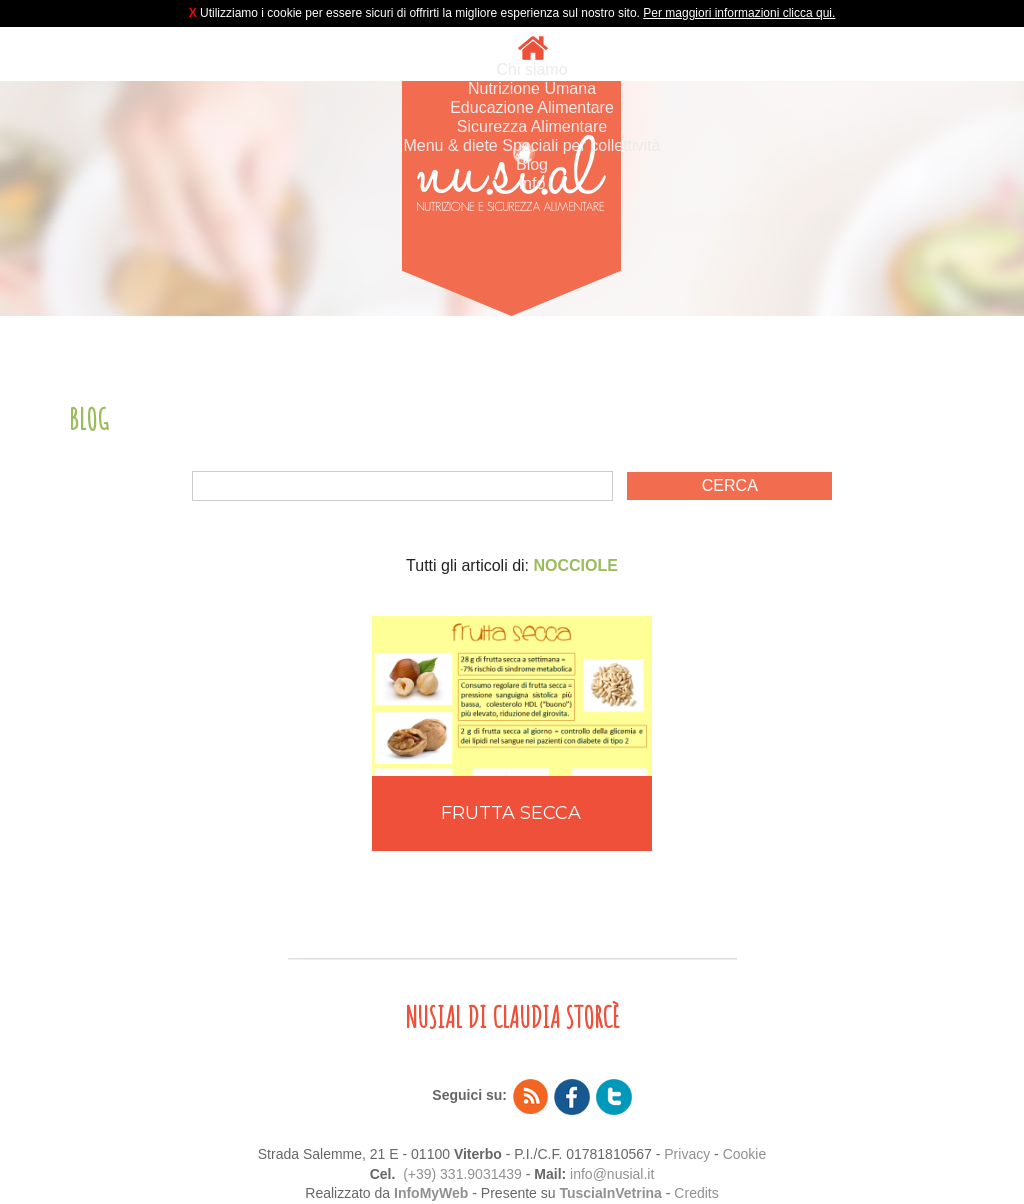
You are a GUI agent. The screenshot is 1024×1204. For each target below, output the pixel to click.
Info (532, 183)
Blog (532, 164)
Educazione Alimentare (532, 107)
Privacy (687, 1154)
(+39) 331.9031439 (462, 1174)
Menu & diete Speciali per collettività (531, 145)
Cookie (745, 1154)
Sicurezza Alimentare (532, 126)
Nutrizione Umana (532, 88)
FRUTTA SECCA (511, 813)
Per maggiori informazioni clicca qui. (739, 13)
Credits (696, 1193)
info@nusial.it (612, 1174)
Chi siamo (531, 69)
